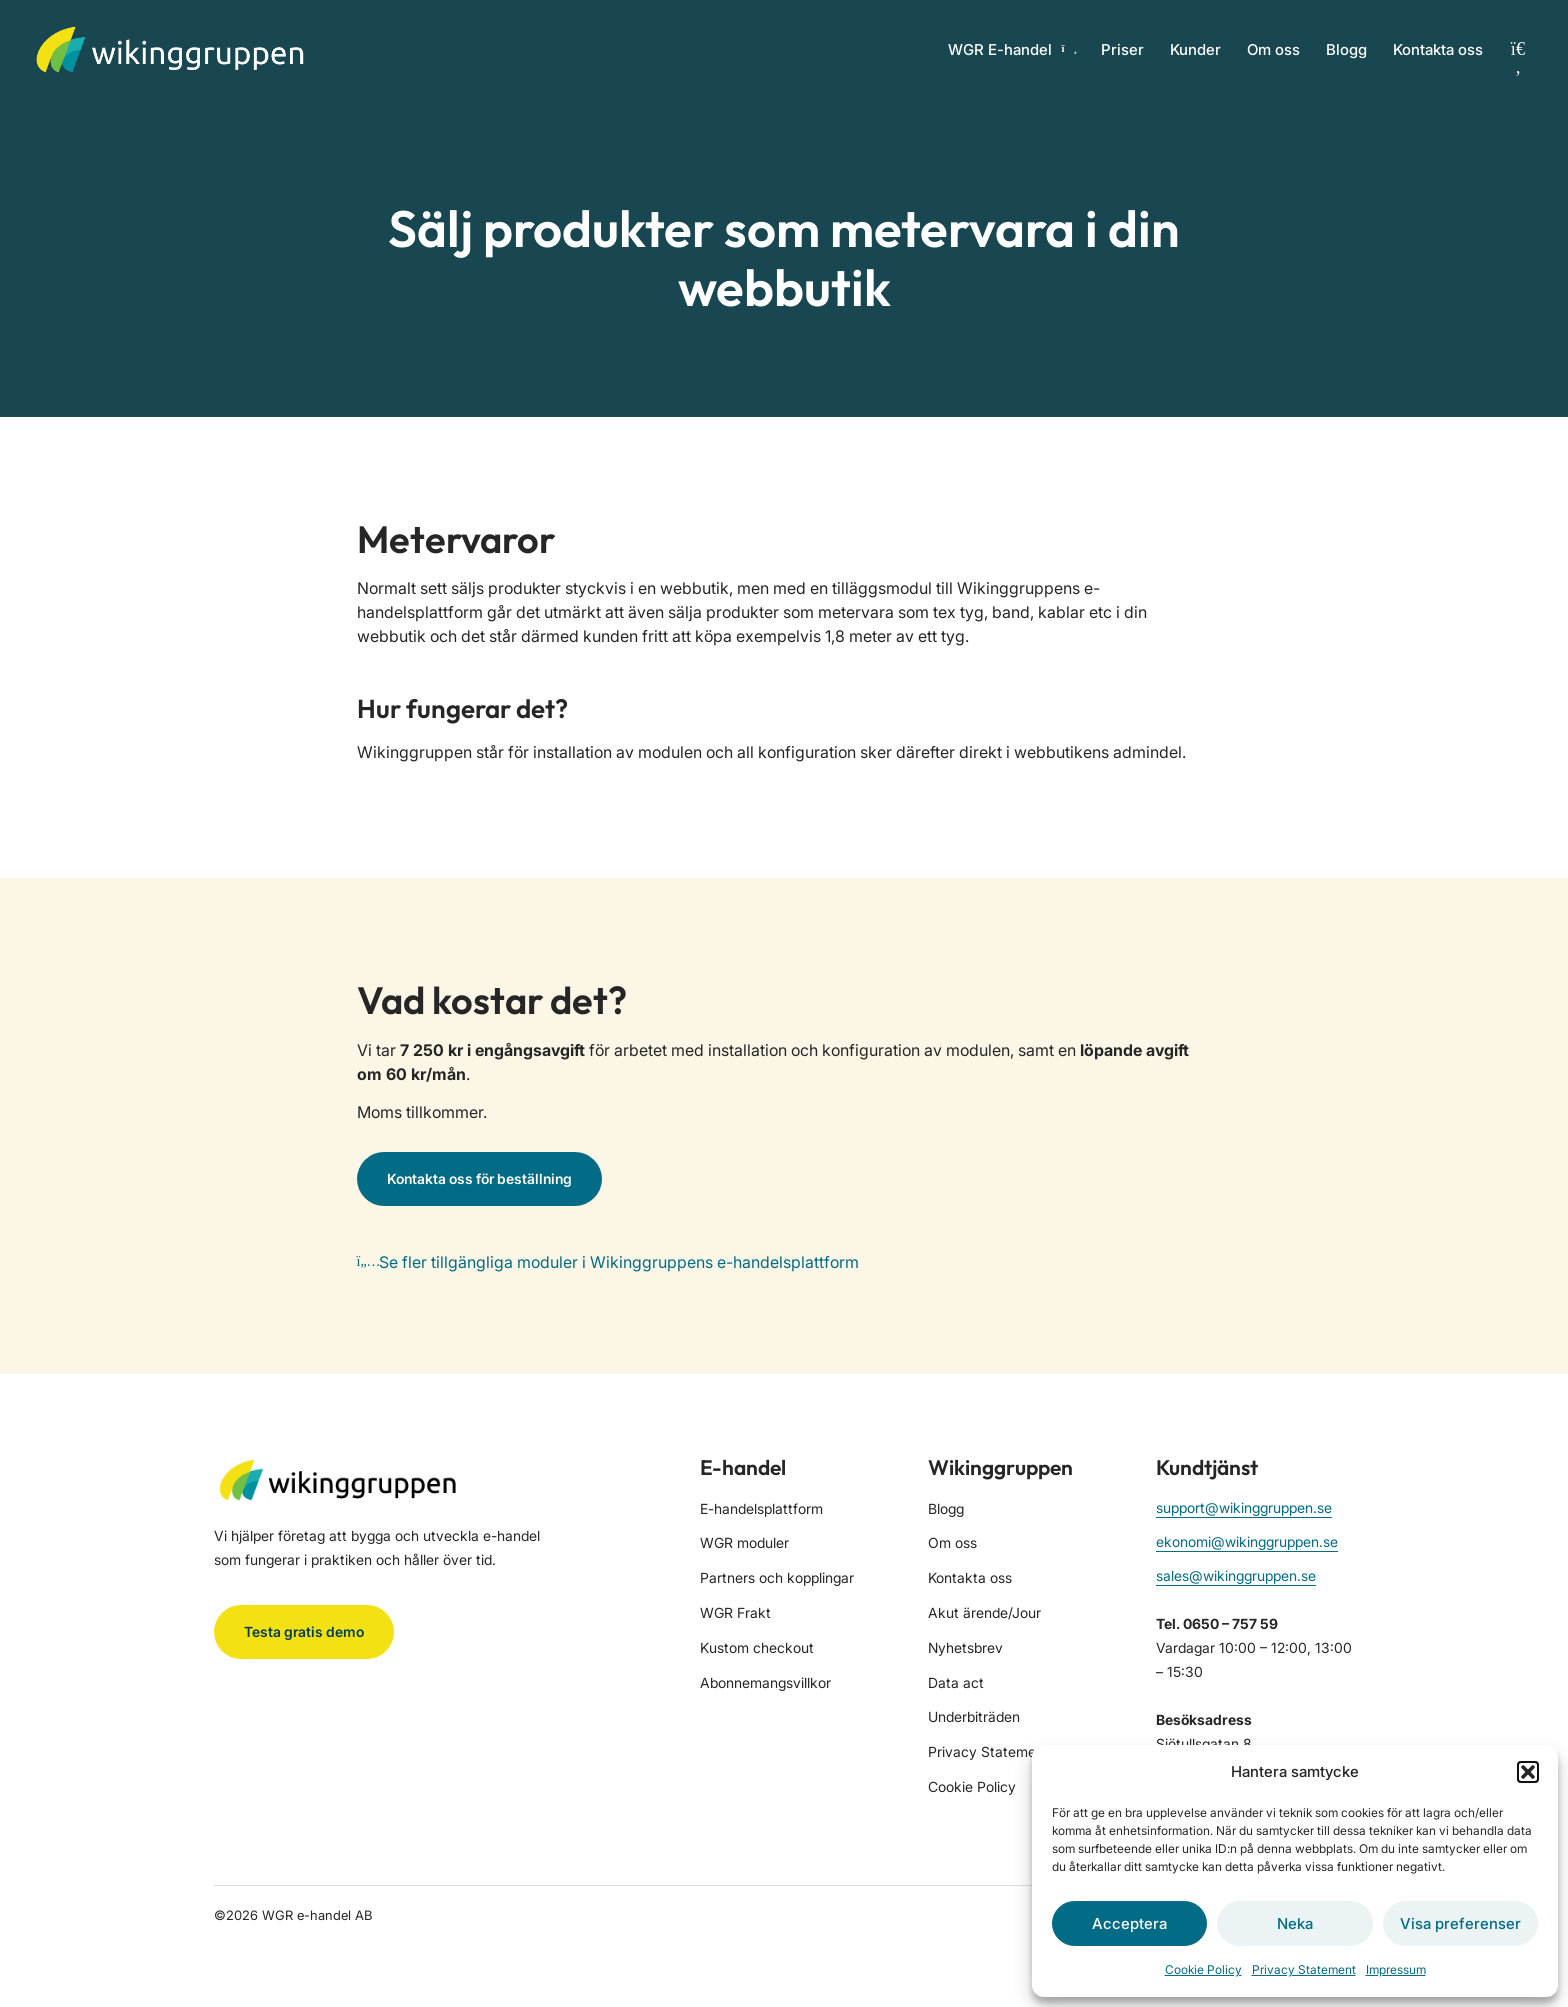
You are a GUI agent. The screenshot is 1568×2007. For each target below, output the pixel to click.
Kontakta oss (1438, 49)
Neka (1295, 1923)
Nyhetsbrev (965, 1647)
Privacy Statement (1304, 1969)
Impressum (1396, 1969)
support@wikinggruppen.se (1244, 1507)
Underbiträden (974, 1716)
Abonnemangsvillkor (765, 1682)
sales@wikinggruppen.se (1236, 1575)
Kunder (1195, 49)
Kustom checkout (757, 1647)
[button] (1528, 1772)
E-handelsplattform (761, 1508)
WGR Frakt (735, 1612)
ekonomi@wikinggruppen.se (1247, 1541)
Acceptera (1129, 1923)
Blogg (1346, 49)
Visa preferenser (1460, 1923)
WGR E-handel (1011, 49)
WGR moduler (744, 1542)
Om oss (1273, 49)
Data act (956, 1682)
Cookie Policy (1203, 1969)
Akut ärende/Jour (984, 1612)
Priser (1122, 49)
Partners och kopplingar (777, 1577)
